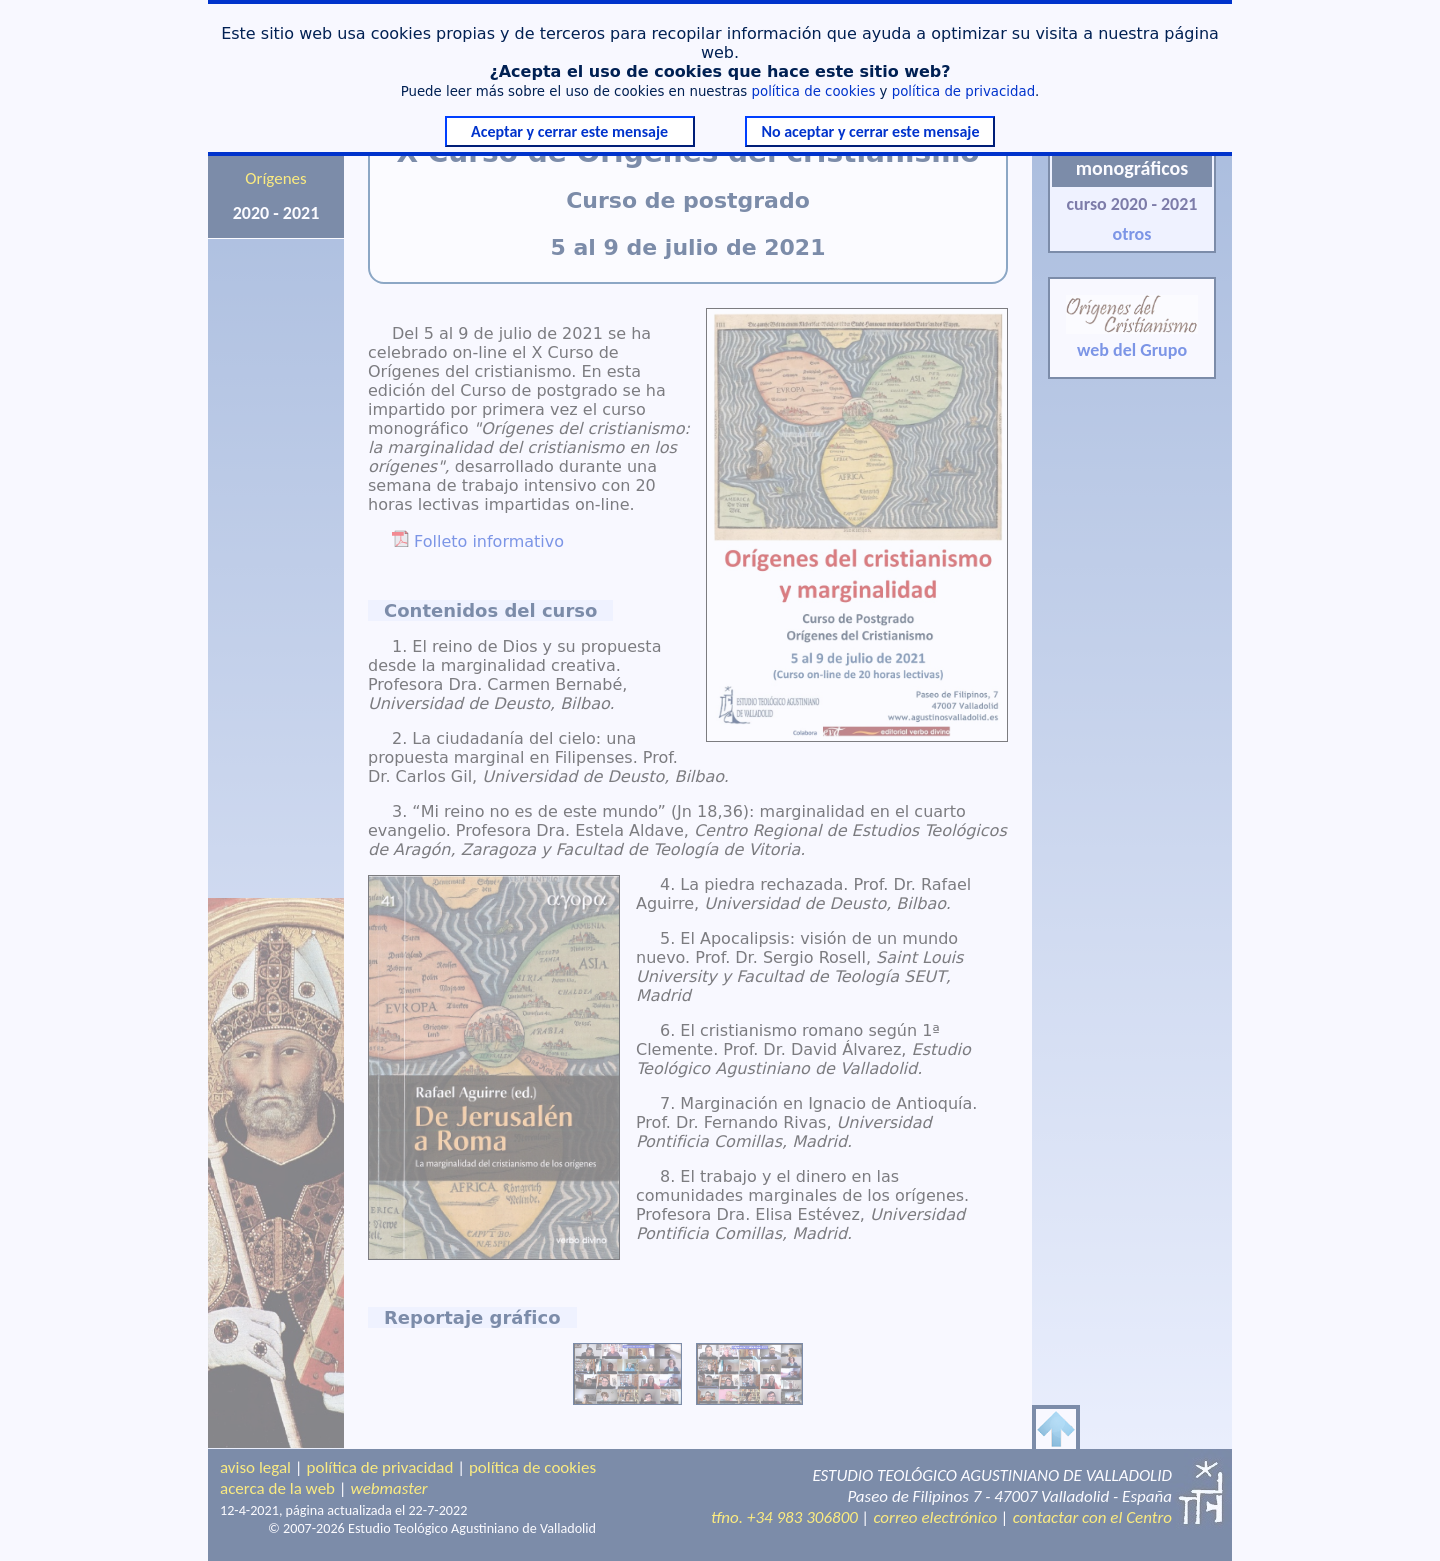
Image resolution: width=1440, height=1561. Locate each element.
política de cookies (814, 91)
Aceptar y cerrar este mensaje (569, 131)
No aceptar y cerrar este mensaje (870, 131)
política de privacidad (963, 91)
